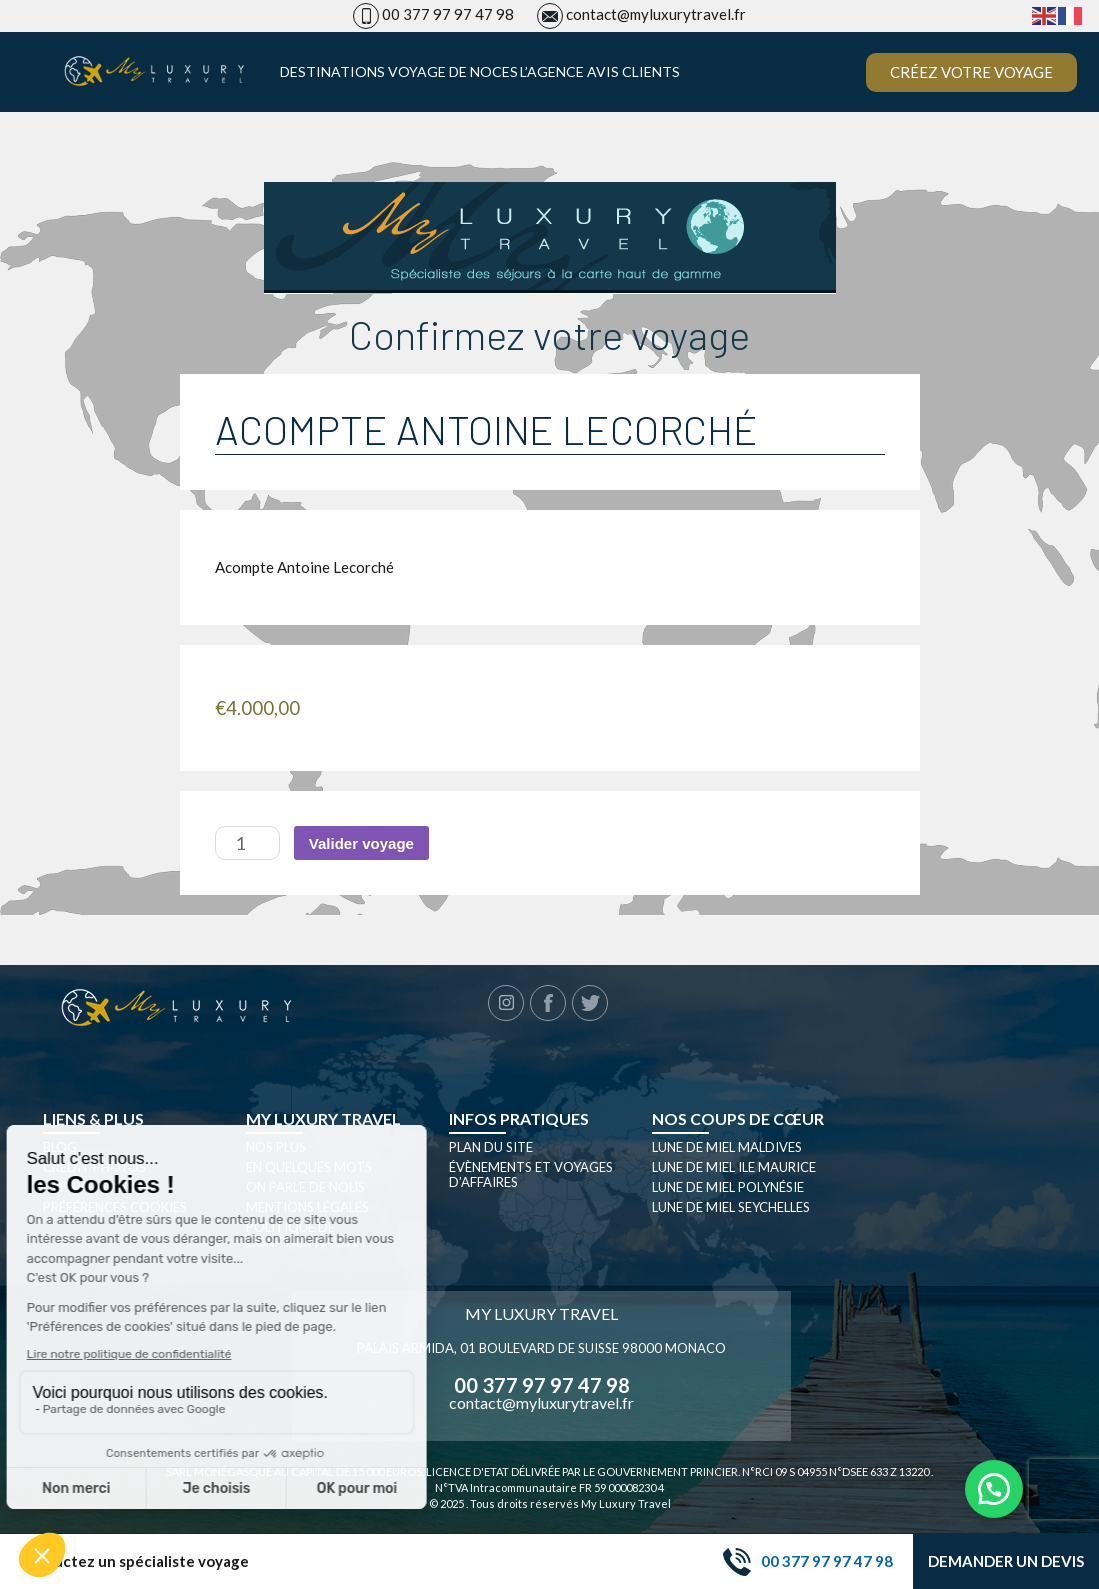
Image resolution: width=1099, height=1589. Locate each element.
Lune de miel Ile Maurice (734, 1167)
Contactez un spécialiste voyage (134, 1561)
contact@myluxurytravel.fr (656, 14)
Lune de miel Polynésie (728, 1187)
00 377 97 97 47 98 (448, 14)
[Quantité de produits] (247, 843)
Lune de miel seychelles (731, 1207)
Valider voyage (361, 843)
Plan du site (491, 1147)
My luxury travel (323, 1118)
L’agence (552, 72)
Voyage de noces (453, 72)
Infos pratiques (519, 1118)
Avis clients (633, 72)
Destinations (332, 72)
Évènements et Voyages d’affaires (531, 1174)
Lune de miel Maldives (727, 1147)
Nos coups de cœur (738, 1118)
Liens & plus (93, 1118)
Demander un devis (1006, 1561)
